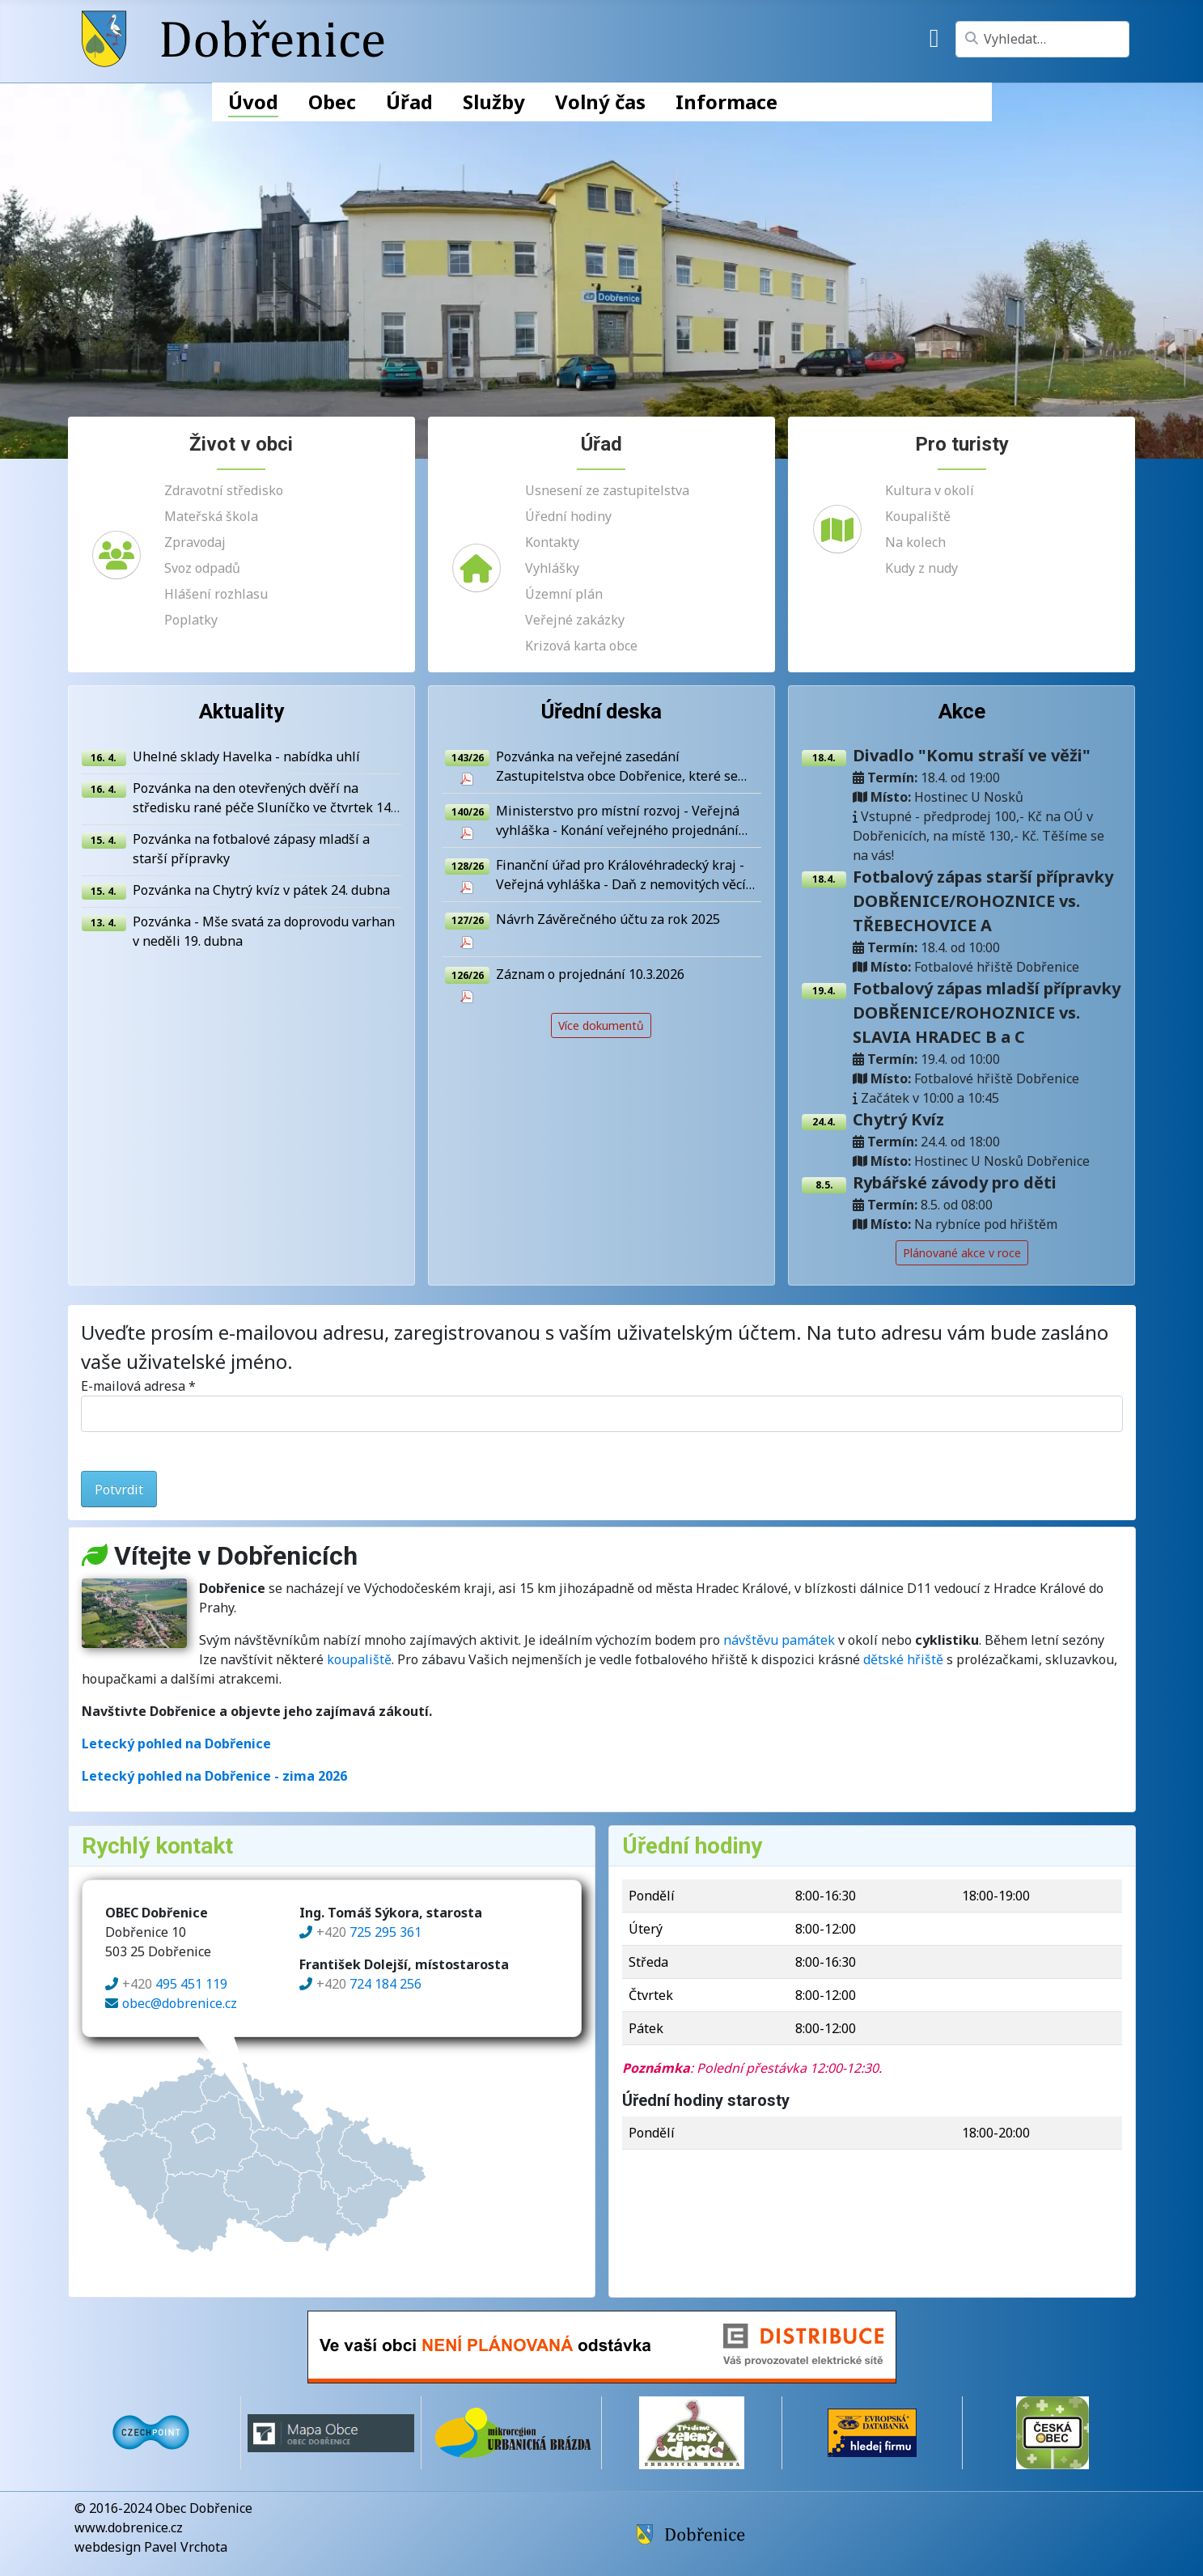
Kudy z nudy (921, 568)
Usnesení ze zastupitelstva (607, 490)
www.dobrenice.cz (128, 2527)
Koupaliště (918, 516)
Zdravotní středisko (223, 490)
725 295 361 (368, 1934)
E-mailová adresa (138, 1387)
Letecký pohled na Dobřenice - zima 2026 (214, 1777)
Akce (961, 712)
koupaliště (359, 1661)
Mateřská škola (211, 516)
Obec (332, 101)
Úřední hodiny (568, 516)
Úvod (253, 101)
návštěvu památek (779, 1641)
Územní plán (564, 594)
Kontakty (552, 542)
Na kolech (915, 542)
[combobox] (1042, 39)
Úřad (409, 101)
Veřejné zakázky (575, 620)
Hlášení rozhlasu (216, 594)
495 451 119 (174, 1986)
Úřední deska (601, 712)
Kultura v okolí (929, 490)
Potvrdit (119, 1491)
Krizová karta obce (581, 646)
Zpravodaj (195, 542)
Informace (726, 101)
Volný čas (600, 101)
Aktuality (241, 712)
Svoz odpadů (202, 568)
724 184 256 (368, 1986)
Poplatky (191, 620)
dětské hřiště (903, 1661)
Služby (494, 101)
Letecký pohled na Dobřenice (176, 1745)
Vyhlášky (552, 568)
